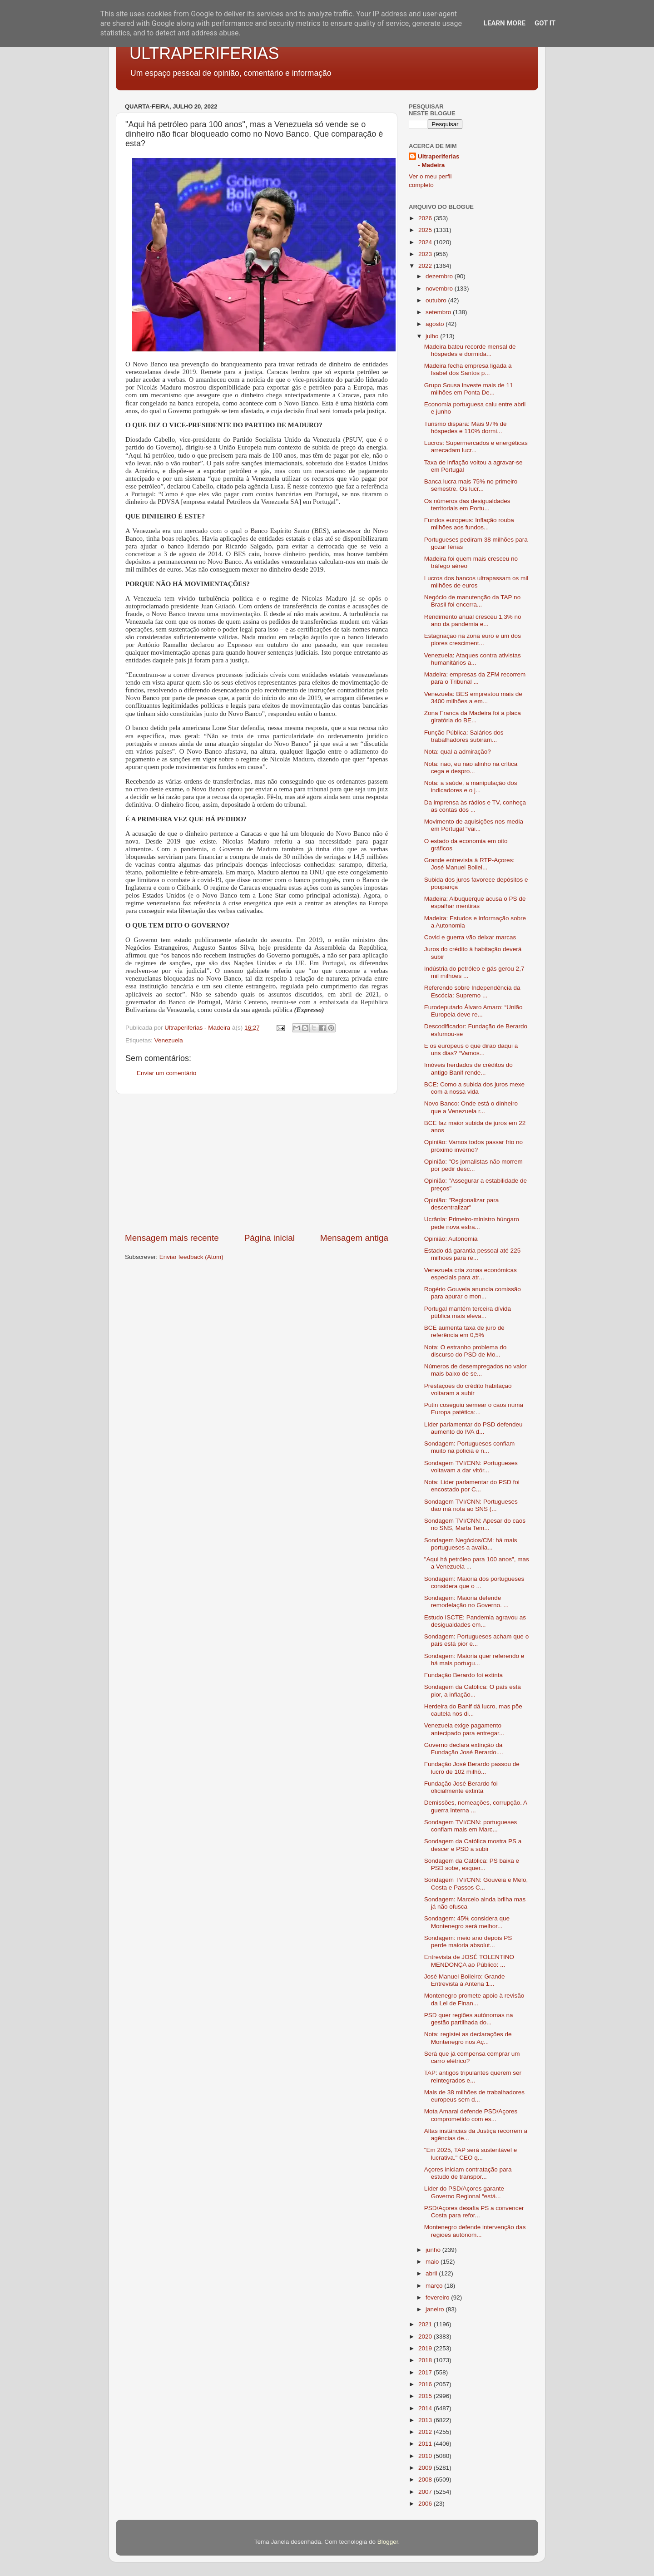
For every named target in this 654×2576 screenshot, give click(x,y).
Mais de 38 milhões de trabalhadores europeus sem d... (474, 2096)
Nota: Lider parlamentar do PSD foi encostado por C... (472, 1486)
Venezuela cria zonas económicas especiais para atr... (470, 1274)
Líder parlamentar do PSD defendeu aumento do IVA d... (473, 1428)
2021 (426, 2324)
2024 (426, 242)
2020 (426, 2336)
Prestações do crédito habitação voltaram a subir (468, 1389)
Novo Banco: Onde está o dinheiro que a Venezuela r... (471, 1107)
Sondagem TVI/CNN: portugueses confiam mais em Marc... (470, 1826)
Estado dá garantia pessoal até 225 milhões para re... (472, 1254)
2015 (426, 2396)
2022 (426, 265)
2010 (426, 2456)
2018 (426, 2360)
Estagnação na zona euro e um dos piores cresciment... (472, 639)
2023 (426, 254)
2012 (426, 2431)
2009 (426, 2467)
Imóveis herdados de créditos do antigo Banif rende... (468, 1068)
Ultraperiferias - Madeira (439, 160)
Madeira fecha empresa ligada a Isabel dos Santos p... (468, 369)
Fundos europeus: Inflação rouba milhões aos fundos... (469, 524)
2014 (426, 2408)
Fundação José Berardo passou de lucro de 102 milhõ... (472, 1768)
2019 (426, 2348)
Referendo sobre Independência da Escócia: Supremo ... (472, 991)
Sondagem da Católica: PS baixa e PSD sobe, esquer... (471, 1864)
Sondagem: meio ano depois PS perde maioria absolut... (468, 1941)
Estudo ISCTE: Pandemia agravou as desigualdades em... (475, 1621)
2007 (426, 2491)
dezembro (440, 276)
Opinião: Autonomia (451, 1238)
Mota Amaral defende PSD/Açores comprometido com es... (471, 2115)
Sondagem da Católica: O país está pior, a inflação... (472, 1690)
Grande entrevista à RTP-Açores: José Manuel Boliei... (469, 864)
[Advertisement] (256, 1163)
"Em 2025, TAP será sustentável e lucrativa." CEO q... (470, 2154)
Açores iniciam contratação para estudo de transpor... (468, 2173)
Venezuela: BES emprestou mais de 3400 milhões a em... (473, 698)
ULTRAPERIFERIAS (204, 53)
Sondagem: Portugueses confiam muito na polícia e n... (469, 1447)
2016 (426, 2384)
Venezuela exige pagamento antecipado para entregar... (464, 1729)
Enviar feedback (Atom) (191, 1256)
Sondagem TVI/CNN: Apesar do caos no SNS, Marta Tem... (474, 1524)
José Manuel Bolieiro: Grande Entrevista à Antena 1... (464, 1980)
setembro (439, 312)
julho (433, 336)
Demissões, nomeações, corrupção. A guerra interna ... (475, 1806)
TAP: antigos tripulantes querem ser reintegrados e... (472, 2076)
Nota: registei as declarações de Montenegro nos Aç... (468, 2038)
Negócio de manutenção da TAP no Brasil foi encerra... (472, 601)
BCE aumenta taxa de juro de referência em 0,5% (464, 1331)
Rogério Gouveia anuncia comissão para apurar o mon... (472, 1293)
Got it (545, 23)
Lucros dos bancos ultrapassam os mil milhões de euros (476, 582)
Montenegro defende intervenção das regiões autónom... (475, 2231)
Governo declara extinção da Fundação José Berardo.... (463, 1749)
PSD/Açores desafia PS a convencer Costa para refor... (474, 2212)
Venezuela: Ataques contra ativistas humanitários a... (472, 659)
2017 (426, 2372)
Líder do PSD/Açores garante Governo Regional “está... (464, 2192)
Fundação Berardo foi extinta (463, 1675)
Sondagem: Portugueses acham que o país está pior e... (476, 1640)
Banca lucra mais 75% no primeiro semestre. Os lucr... (471, 485)
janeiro (436, 2309)
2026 (426, 218)
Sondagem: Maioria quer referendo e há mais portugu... (474, 1660)
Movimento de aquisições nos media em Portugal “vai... (473, 825)
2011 (426, 2443)
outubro (437, 300)
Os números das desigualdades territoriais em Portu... (467, 505)
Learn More (504, 23)
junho (434, 2249)
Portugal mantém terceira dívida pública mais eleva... (467, 1312)
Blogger (387, 2541)
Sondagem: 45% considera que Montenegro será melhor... (467, 1922)
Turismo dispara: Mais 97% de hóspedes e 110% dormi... (465, 427)
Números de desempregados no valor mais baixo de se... (475, 1370)
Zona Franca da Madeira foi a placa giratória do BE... (472, 717)
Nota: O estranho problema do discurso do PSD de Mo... (465, 1351)
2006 (426, 2503)
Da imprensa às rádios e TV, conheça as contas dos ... (475, 806)
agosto (436, 324)
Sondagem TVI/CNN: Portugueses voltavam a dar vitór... (471, 1467)
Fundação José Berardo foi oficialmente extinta (461, 1787)
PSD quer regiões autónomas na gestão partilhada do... (468, 2019)
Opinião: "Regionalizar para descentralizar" (461, 1204)
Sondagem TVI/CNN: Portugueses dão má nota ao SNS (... (471, 1505)
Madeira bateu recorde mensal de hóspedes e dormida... (470, 350)
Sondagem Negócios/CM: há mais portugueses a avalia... (470, 1544)
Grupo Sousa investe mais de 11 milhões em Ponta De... (468, 389)
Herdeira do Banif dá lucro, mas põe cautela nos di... (473, 1710)
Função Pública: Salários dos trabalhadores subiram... (464, 736)
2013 (426, 2420)
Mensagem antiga (354, 1238)
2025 (426, 230)
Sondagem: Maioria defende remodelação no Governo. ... (466, 1601)
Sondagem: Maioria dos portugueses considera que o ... (474, 1582)
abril (432, 2273)
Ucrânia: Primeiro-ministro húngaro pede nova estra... (471, 1223)
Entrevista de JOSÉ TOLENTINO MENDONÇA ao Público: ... (469, 1961)
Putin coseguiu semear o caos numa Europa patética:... (473, 1409)
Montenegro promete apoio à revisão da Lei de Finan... (474, 1999)
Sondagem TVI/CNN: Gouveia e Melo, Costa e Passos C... (476, 1883)
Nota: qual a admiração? (457, 751)
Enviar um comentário (166, 1073)
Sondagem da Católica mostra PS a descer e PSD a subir (473, 1845)
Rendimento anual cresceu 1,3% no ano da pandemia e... (472, 620)
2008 (426, 2479)
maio (433, 2261)
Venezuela (168, 1040)
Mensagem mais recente (172, 1238)
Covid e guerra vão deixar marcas (470, 937)
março (435, 2285)
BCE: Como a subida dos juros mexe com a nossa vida (474, 1088)
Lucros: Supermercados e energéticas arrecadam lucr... (476, 446)
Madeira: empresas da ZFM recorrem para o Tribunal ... (475, 678)
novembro (440, 288)
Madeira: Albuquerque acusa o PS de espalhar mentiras (475, 902)
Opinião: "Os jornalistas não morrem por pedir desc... (473, 1165)
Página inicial (269, 1238)
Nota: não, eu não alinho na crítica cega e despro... (471, 767)
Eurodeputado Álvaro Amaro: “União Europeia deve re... (473, 1011)
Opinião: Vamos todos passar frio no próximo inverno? (473, 1146)
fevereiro (438, 2297)
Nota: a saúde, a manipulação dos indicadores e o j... (470, 787)
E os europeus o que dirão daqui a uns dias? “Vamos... (471, 1049)
